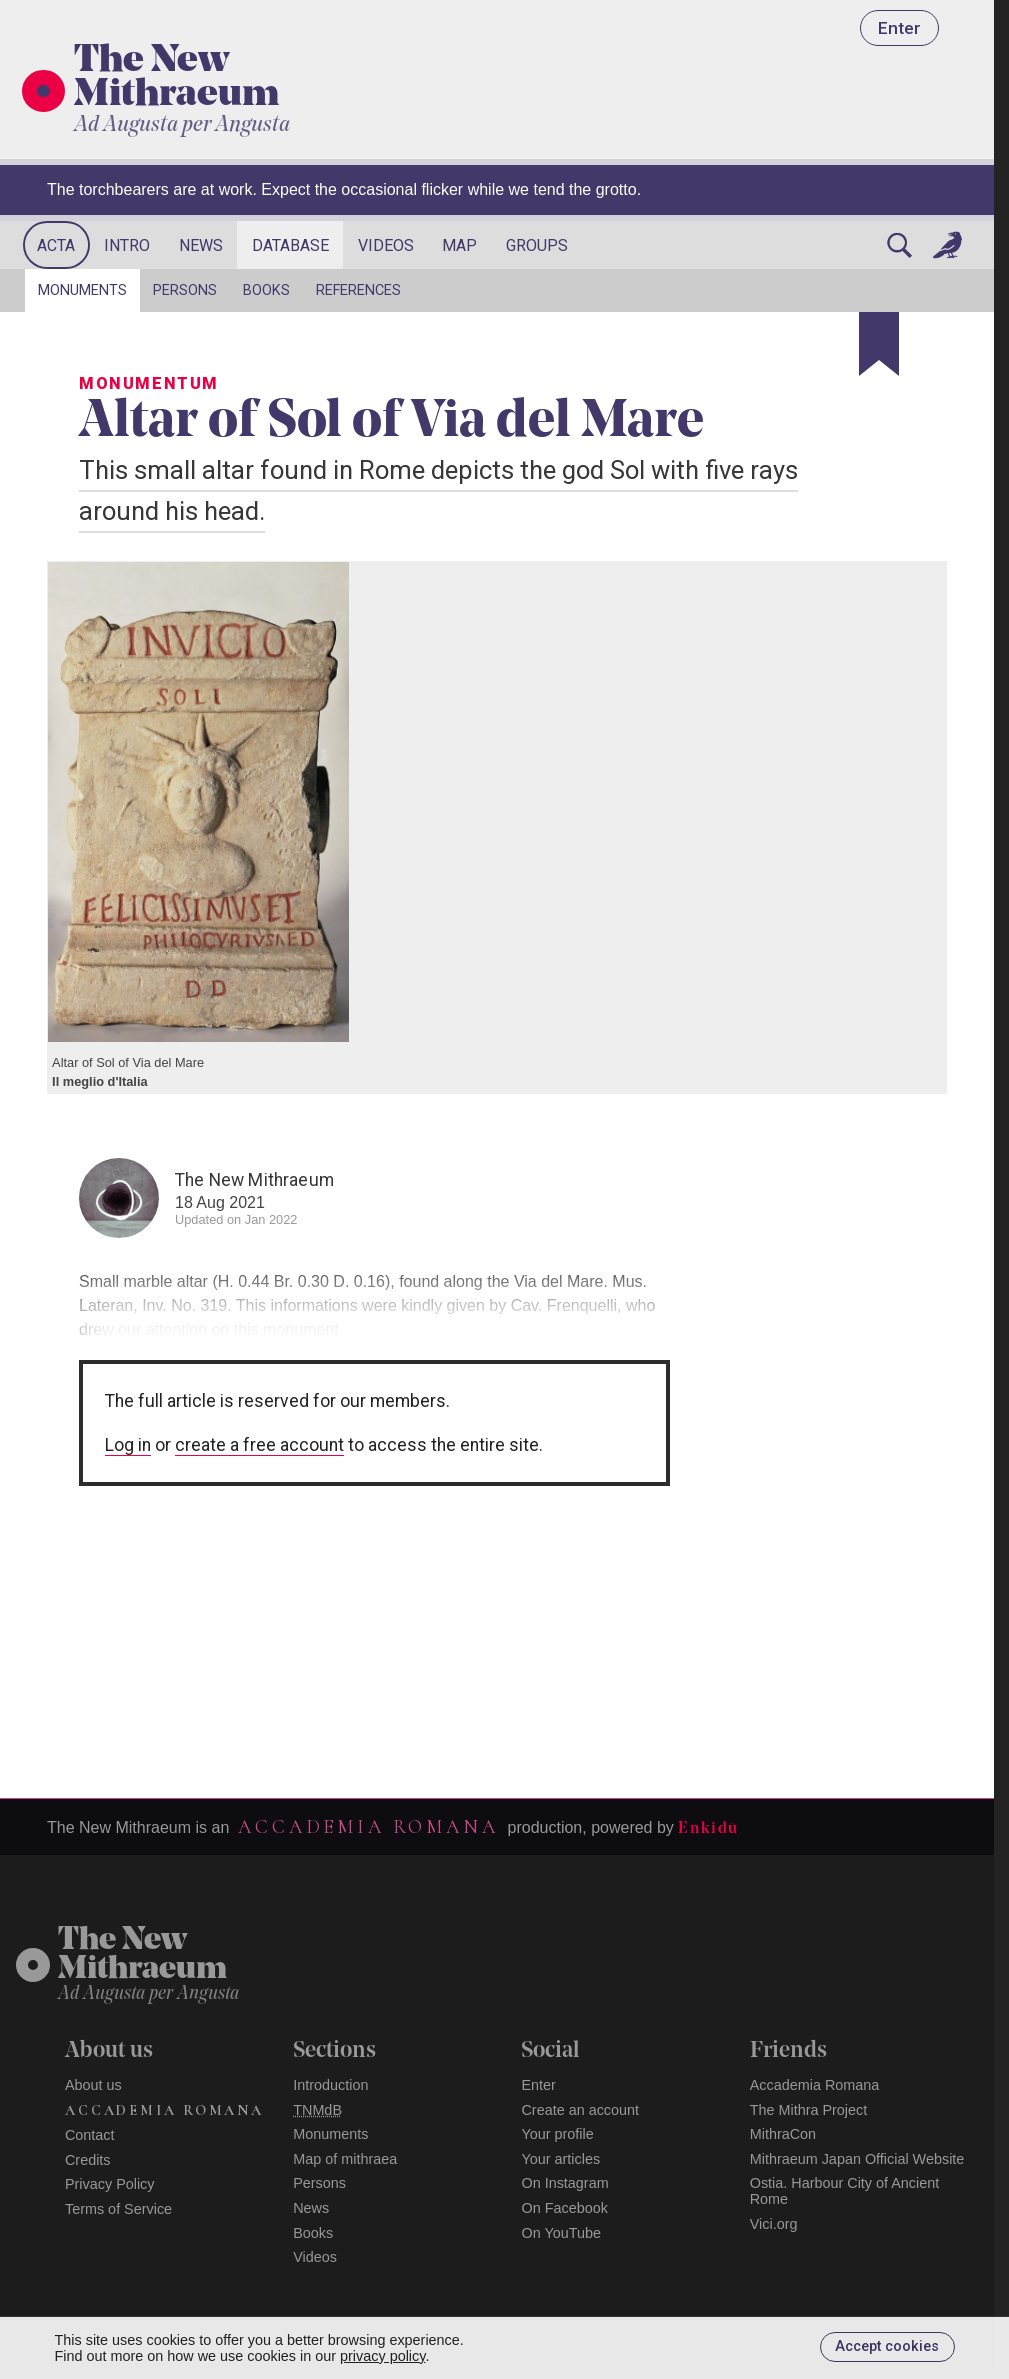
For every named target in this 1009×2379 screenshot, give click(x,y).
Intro (127, 245)
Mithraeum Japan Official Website (857, 2159)
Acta (56, 245)
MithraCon (783, 2134)
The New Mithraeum (176, 79)
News (201, 245)
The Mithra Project (809, 2110)
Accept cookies (887, 2346)
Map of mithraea (345, 2159)
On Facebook (564, 2208)
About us (93, 2085)
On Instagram (564, 2183)
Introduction (330, 2085)
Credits (88, 2160)
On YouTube (561, 2233)
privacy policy (382, 2356)
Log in (128, 1445)
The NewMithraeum (142, 1955)
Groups (537, 245)
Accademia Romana (368, 1827)
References (358, 290)
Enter (899, 28)
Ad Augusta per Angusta (182, 125)
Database (290, 245)
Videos (386, 245)
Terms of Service (118, 2209)
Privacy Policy (110, 2184)
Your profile (557, 2134)
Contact (90, 2135)
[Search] (899, 245)
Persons (185, 290)
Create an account (580, 2110)
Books (266, 290)
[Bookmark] (879, 344)
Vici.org (774, 2224)
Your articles (560, 2159)
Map (459, 245)
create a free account (259, 1445)
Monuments (82, 290)
